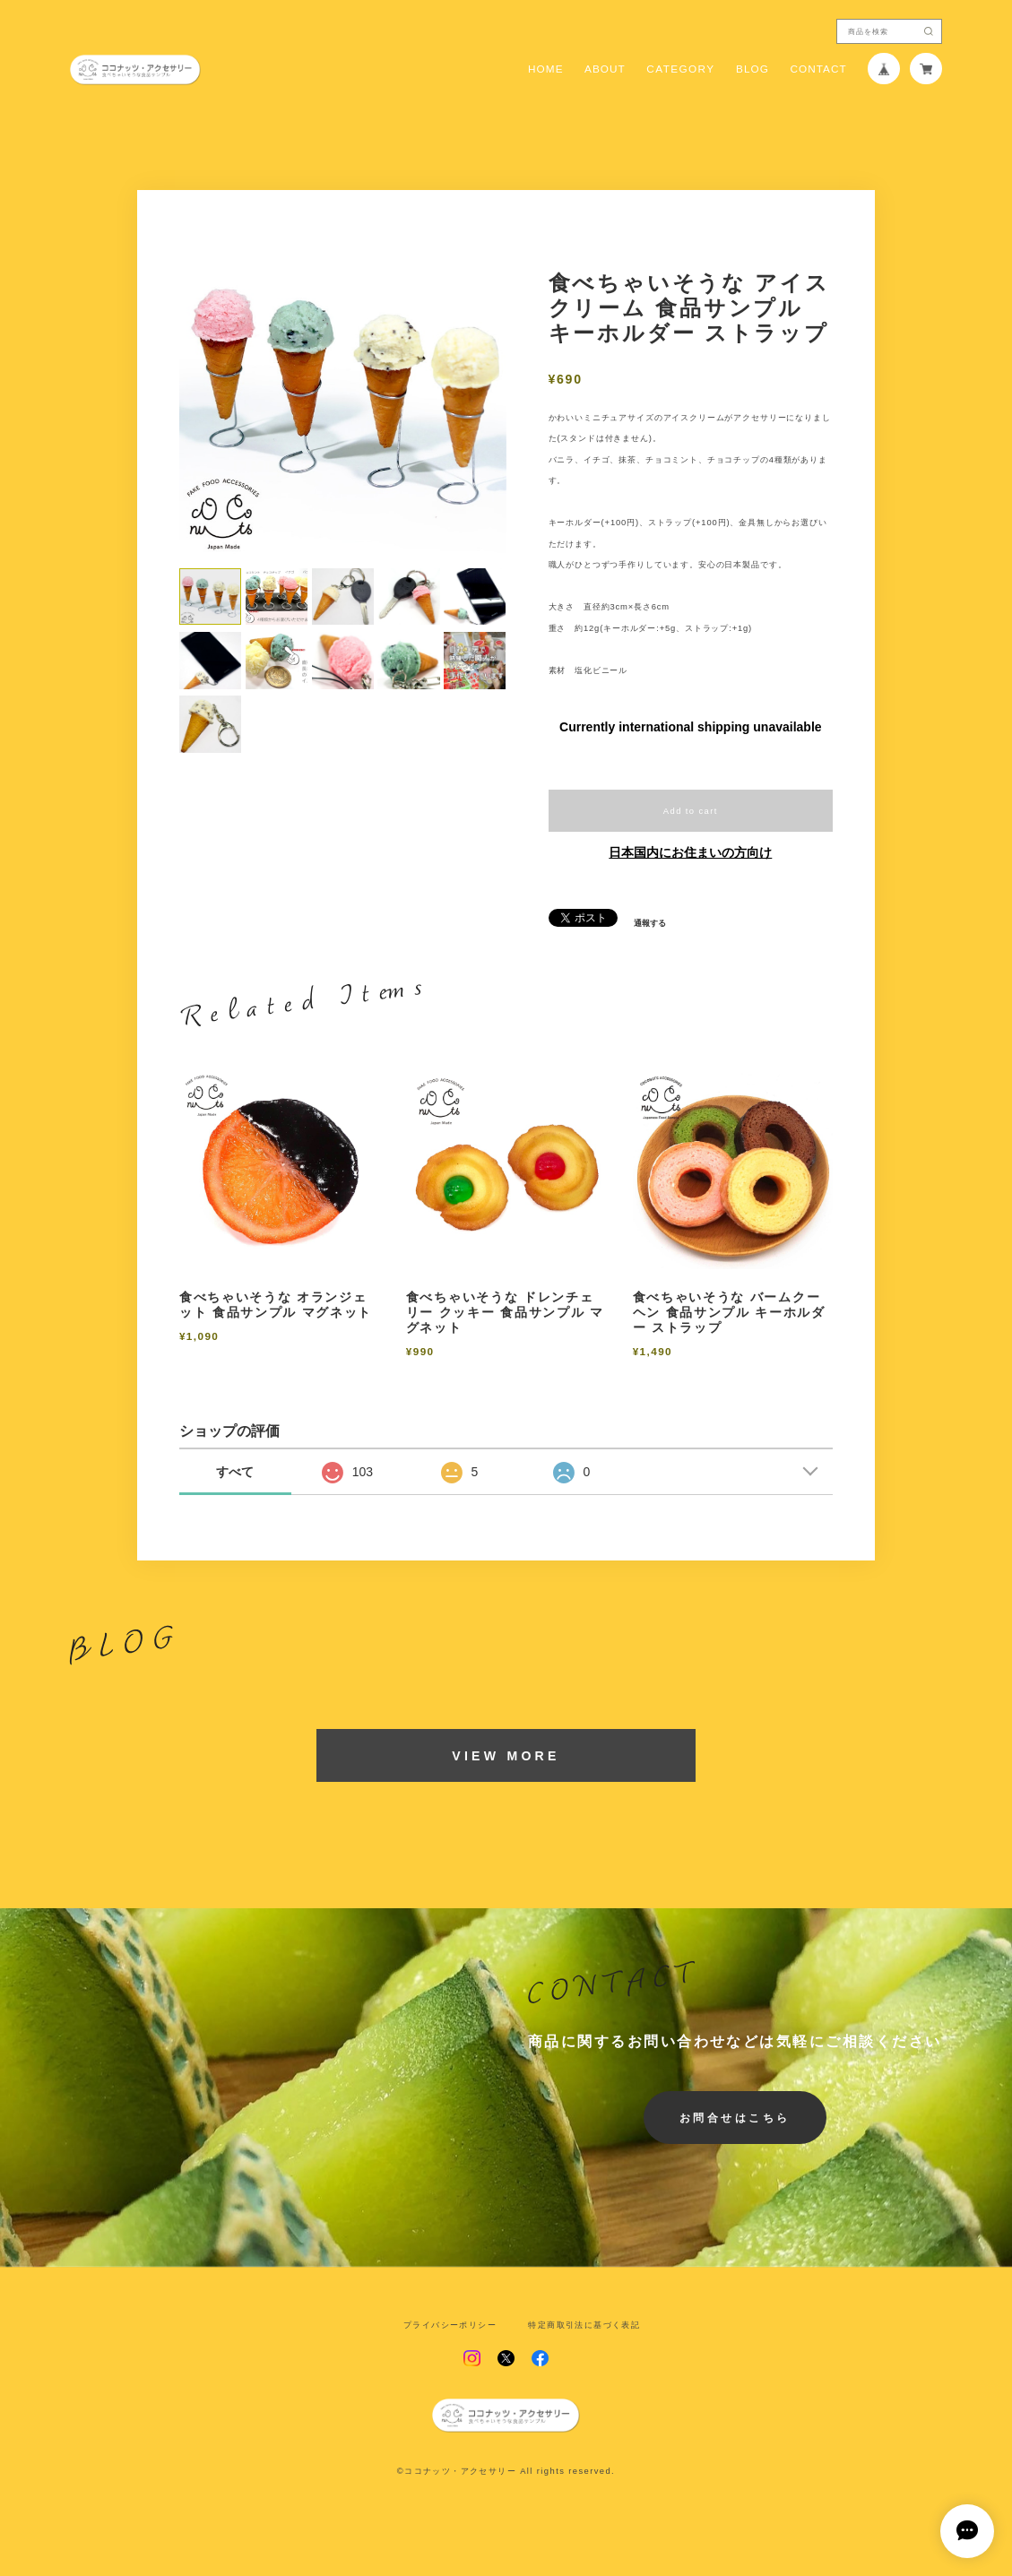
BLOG (752, 69)
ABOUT (605, 69)
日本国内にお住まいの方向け (690, 852)
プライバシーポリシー (450, 2325)
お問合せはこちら (735, 2117)
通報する (650, 923)
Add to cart (690, 811)
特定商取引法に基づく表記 (584, 2325)
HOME (545, 69)
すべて (235, 1472)
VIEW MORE (505, 1756)
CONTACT (818, 69)
